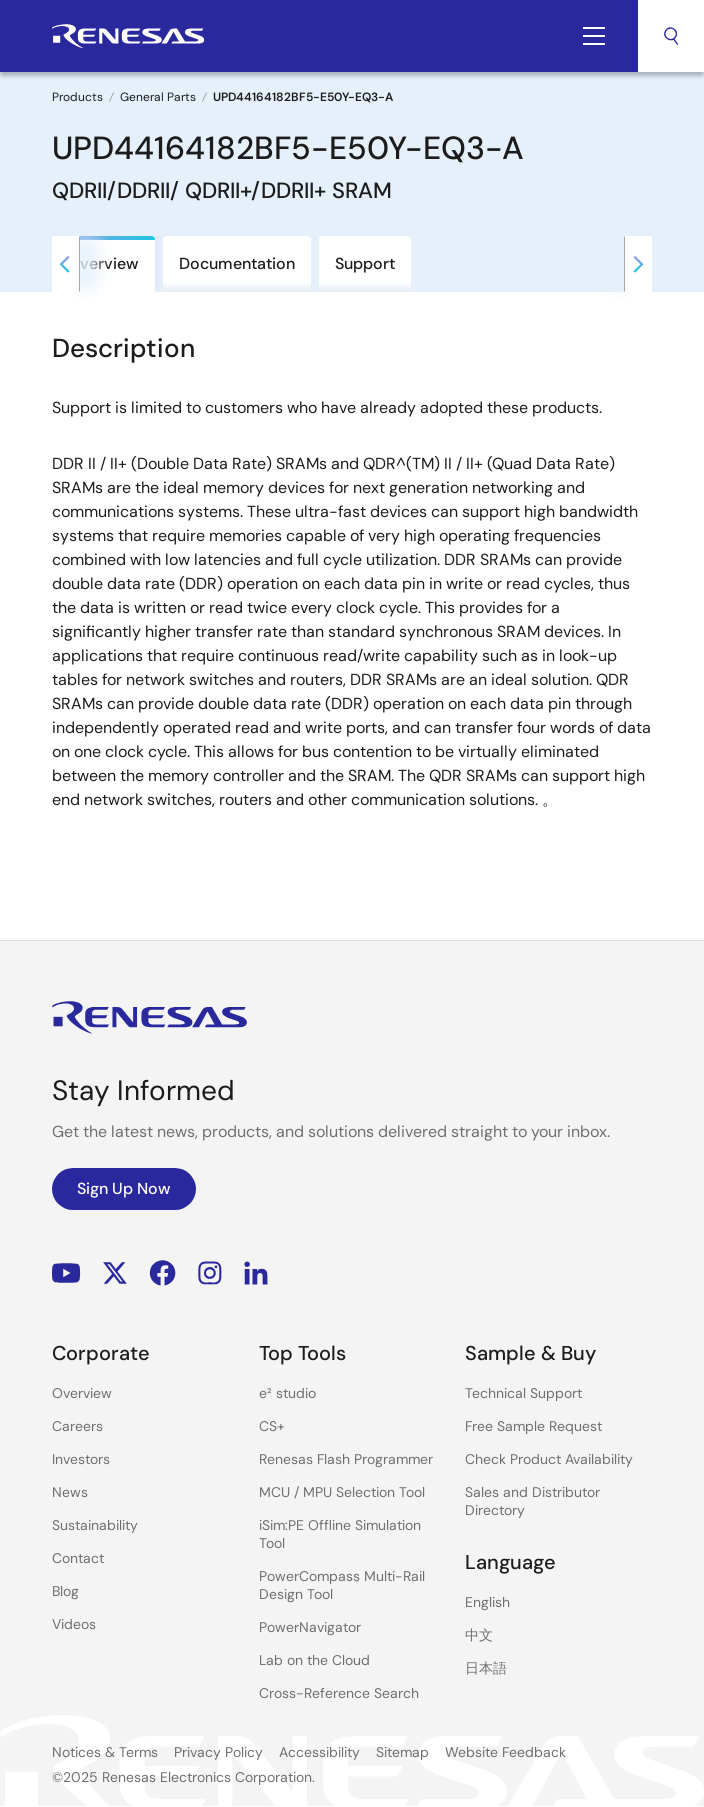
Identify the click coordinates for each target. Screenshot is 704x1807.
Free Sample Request (533, 1426)
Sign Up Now (124, 1188)
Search (671, 36)
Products (77, 97)
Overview (82, 1393)
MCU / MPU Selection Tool (342, 1492)
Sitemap (402, 1752)
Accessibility (319, 1752)
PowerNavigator (310, 1627)
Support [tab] (365, 263)
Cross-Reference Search (339, 1693)
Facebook (162, 1273)
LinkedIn (256, 1273)
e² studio (287, 1393)
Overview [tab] (103, 263)
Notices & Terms (105, 1752)
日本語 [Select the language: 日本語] (486, 1668)
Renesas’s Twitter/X (115, 1273)
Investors (81, 1459)
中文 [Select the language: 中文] (479, 1635)
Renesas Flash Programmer (346, 1459)
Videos (74, 1624)
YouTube (66, 1273)
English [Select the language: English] (487, 1602)
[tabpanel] (352, 604)
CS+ (272, 1426)
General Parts (158, 97)
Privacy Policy (218, 1752)
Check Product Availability (549, 1459)
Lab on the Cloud (314, 1660)
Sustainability (95, 1525)
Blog (65, 1591)
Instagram (210, 1273)
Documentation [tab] (237, 263)
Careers (77, 1426)
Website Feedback (505, 1752)
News (70, 1492)
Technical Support (523, 1393)
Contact (78, 1558)
